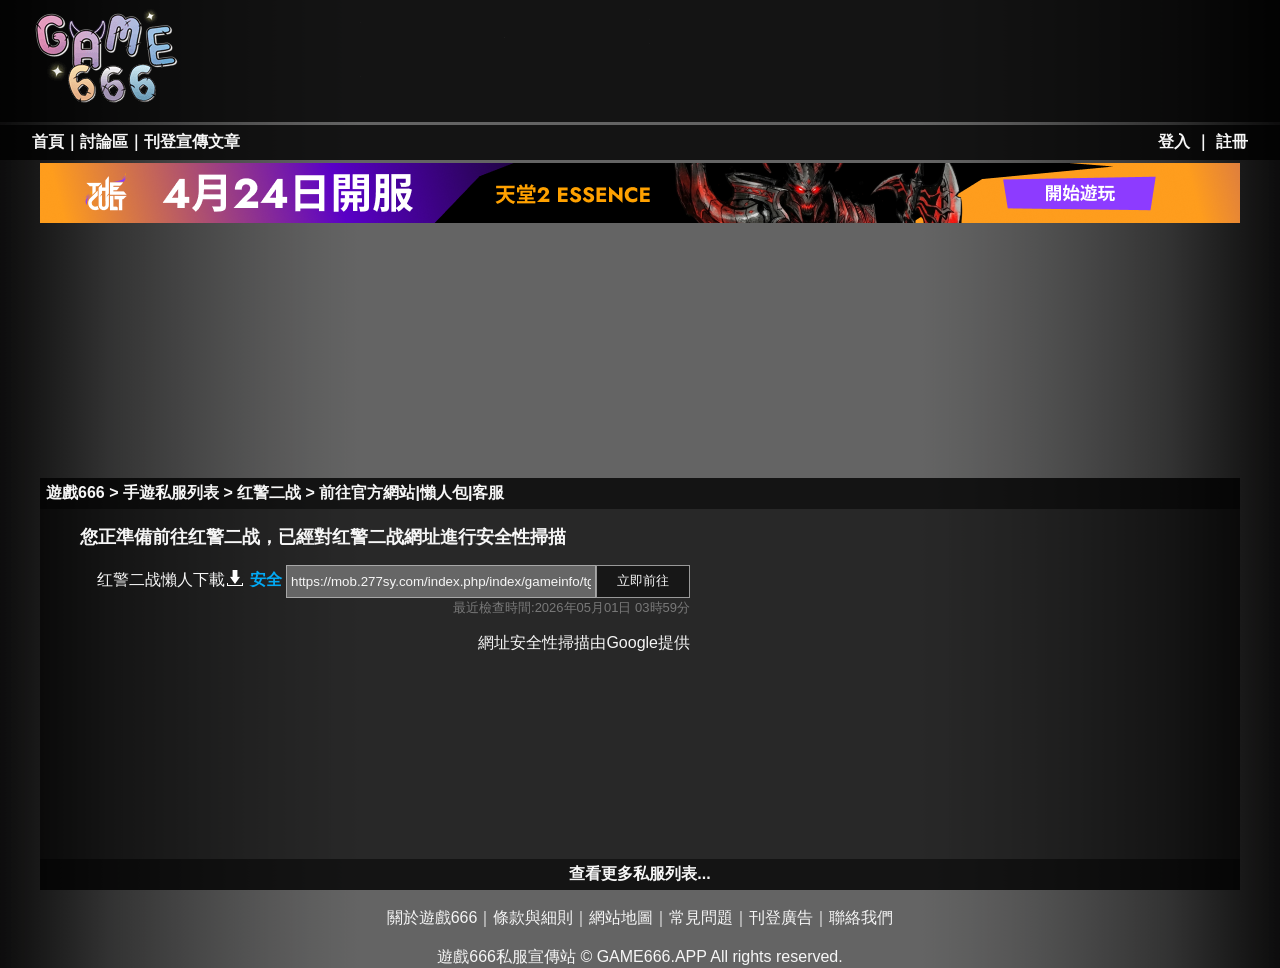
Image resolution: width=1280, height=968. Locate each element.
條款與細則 (533, 917)
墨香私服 (724, 32)
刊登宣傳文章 (192, 141)
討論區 (104, 141)
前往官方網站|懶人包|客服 (411, 492)
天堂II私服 (291, 86)
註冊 (1232, 141)
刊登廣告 (781, 917)
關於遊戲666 (432, 917)
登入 (1174, 141)
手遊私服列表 (171, 492)
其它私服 (724, 86)
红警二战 (269, 492)
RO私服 (435, 32)
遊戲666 (75, 492)
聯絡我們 (861, 917)
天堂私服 (291, 32)
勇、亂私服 (435, 86)
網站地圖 (621, 917)
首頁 (48, 141)
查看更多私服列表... (639, 873)
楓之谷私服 (580, 32)
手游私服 (580, 86)
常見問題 (701, 917)
